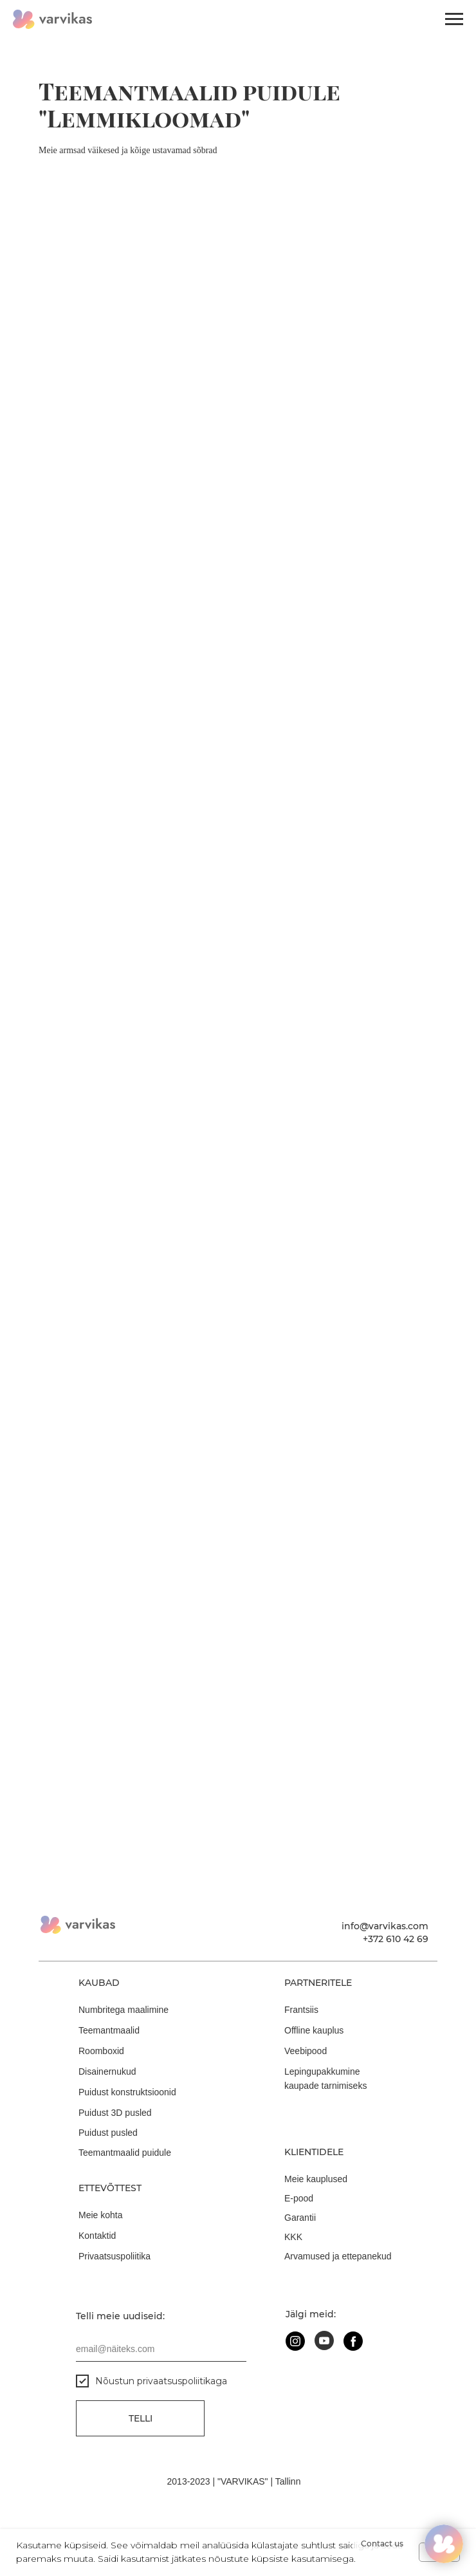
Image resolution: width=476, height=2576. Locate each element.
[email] (161, 2349)
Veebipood (305, 2051)
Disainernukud (107, 2071)
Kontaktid (97, 2235)
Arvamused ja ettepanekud (338, 2256)
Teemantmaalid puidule (124, 2152)
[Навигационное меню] (454, 19)
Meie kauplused (315, 2179)
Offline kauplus (313, 2030)
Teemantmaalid (109, 2030)
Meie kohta (100, 2215)
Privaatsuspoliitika (114, 2256)
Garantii (300, 2217)
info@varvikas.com (385, 1926)
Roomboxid (101, 2051)
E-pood (298, 2198)
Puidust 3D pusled (115, 2113)
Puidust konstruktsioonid (127, 2092)
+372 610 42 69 (395, 1939)
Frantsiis (301, 2010)
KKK (293, 2237)
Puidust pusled (108, 2132)
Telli (140, 2418)
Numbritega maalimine (123, 2010)
